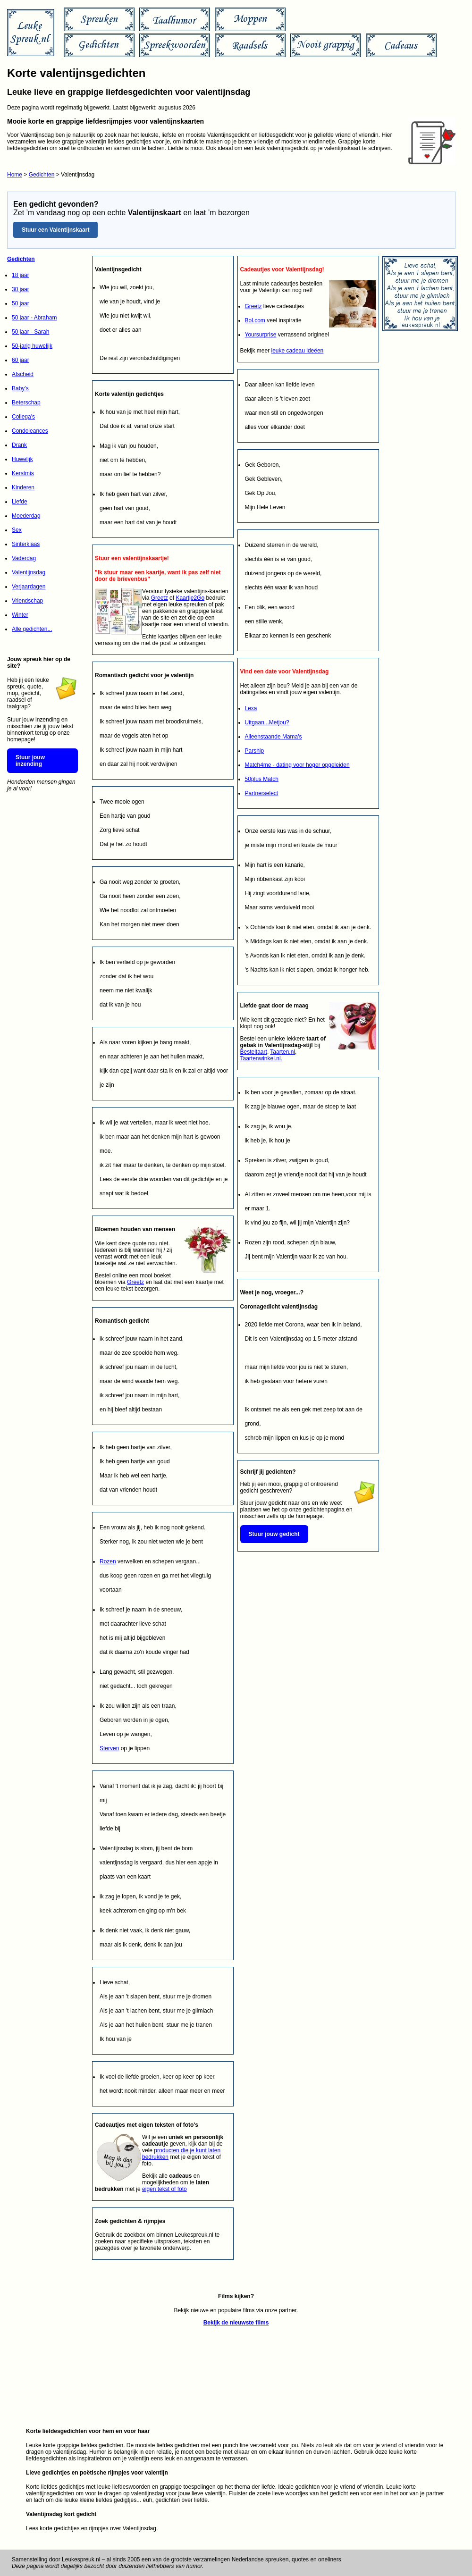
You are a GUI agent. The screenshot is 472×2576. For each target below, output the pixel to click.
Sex (17, 530)
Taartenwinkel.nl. (261, 1058)
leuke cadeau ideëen (297, 350)
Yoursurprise (261, 334)
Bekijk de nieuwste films (236, 2322)
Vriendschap (27, 600)
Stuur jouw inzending (30, 760)
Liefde (19, 501)
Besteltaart (253, 1052)
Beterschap (26, 402)
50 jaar (20, 303)
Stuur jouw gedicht (274, 1534)
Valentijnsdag (28, 572)
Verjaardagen (28, 586)
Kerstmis (23, 473)
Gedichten (42, 174)
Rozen (108, 1561)
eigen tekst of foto (164, 2189)
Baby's (20, 388)
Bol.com (255, 320)
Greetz (159, 598)
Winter (20, 615)
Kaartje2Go (190, 598)
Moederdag (26, 515)
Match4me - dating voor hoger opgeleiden (297, 765)
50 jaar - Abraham (34, 317)
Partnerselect (261, 793)
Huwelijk (22, 459)
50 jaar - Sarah (30, 331)
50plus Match (261, 779)
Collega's (23, 416)
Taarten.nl (282, 1052)
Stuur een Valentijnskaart (55, 230)
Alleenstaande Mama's (273, 736)
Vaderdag (24, 558)
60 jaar (20, 360)
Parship (254, 750)
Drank (19, 445)
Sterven (109, 1748)
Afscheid (23, 374)
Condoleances (30, 431)
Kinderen (23, 487)
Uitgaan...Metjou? (267, 722)
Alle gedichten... (32, 629)
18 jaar (20, 275)
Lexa (251, 708)
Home (14, 174)
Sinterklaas (26, 544)
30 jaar (20, 289)
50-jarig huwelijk (32, 346)
